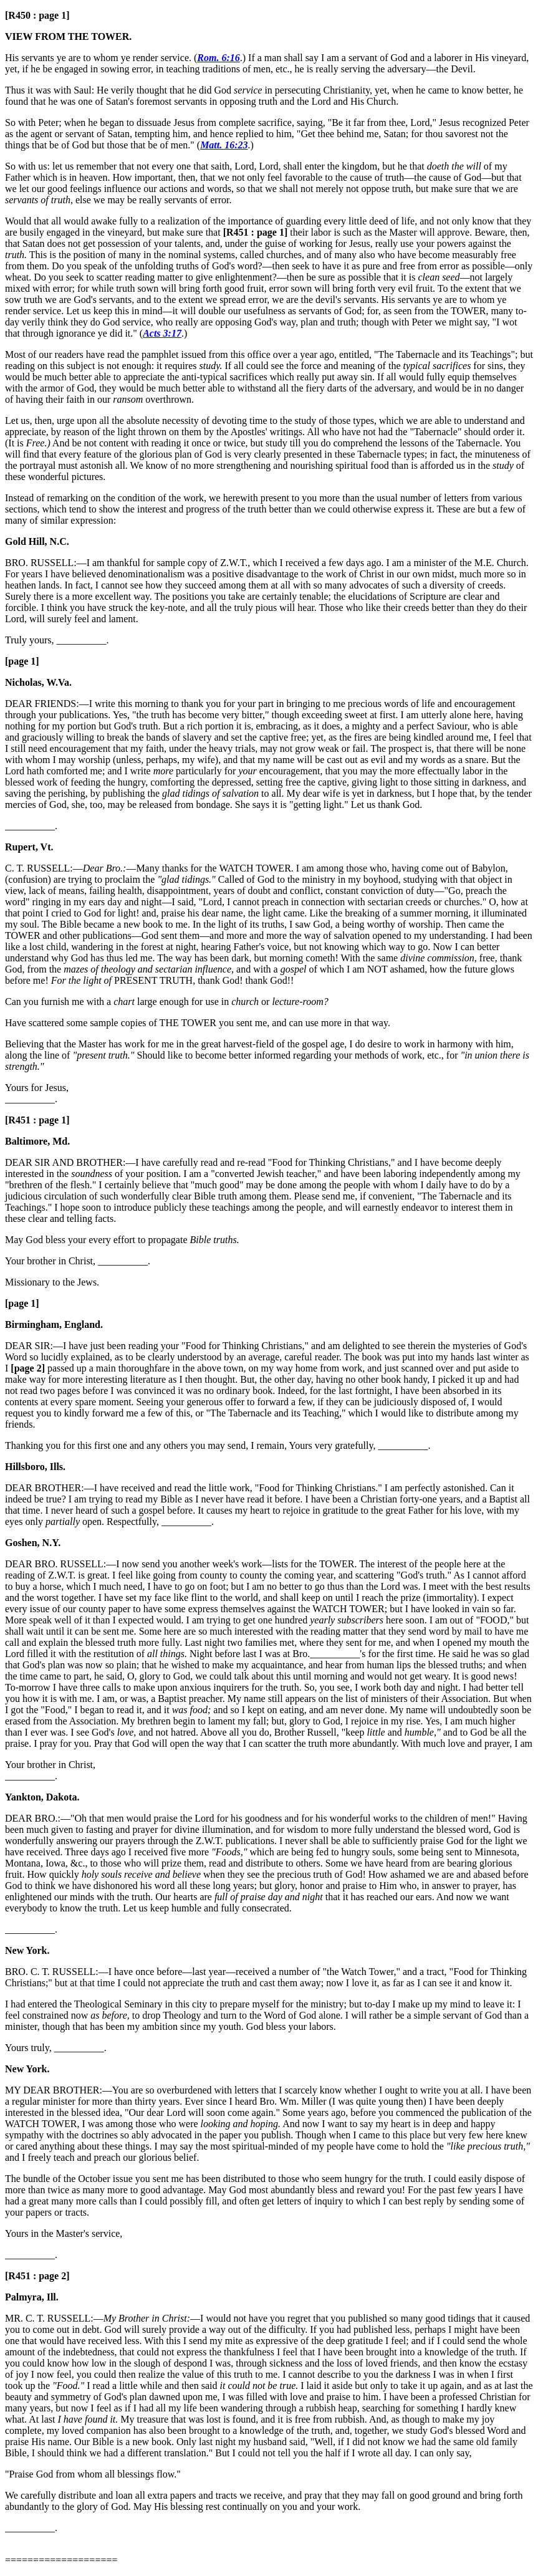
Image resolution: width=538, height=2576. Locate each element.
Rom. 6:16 (218, 57)
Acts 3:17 (162, 333)
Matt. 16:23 (223, 145)
